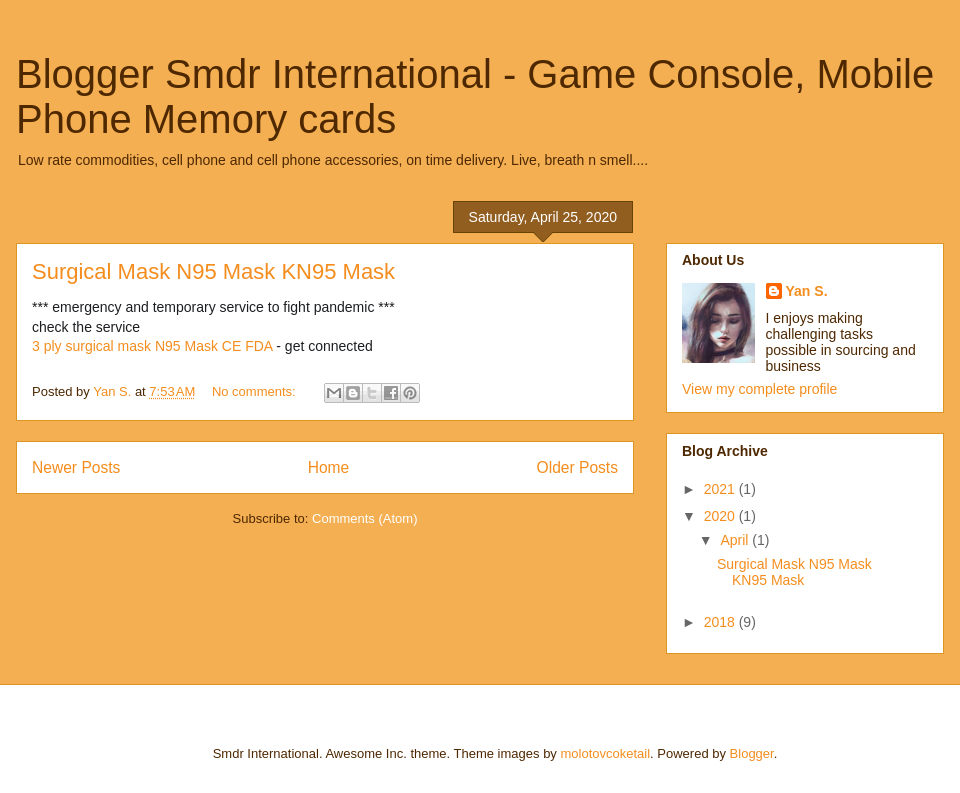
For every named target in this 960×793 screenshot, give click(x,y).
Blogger (752, 753)
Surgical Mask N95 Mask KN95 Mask (213, 271)
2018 (721, 622)
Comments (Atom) (364, 518)
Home (329, 467)
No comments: (255, 391)
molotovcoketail (605, 753)
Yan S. (807, 291)
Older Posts (577, 467)
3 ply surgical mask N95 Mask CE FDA (152, 346)
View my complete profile (759, 389)
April (736, 540)
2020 (721, 516)
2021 (721, 489)
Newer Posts (76, 467)
